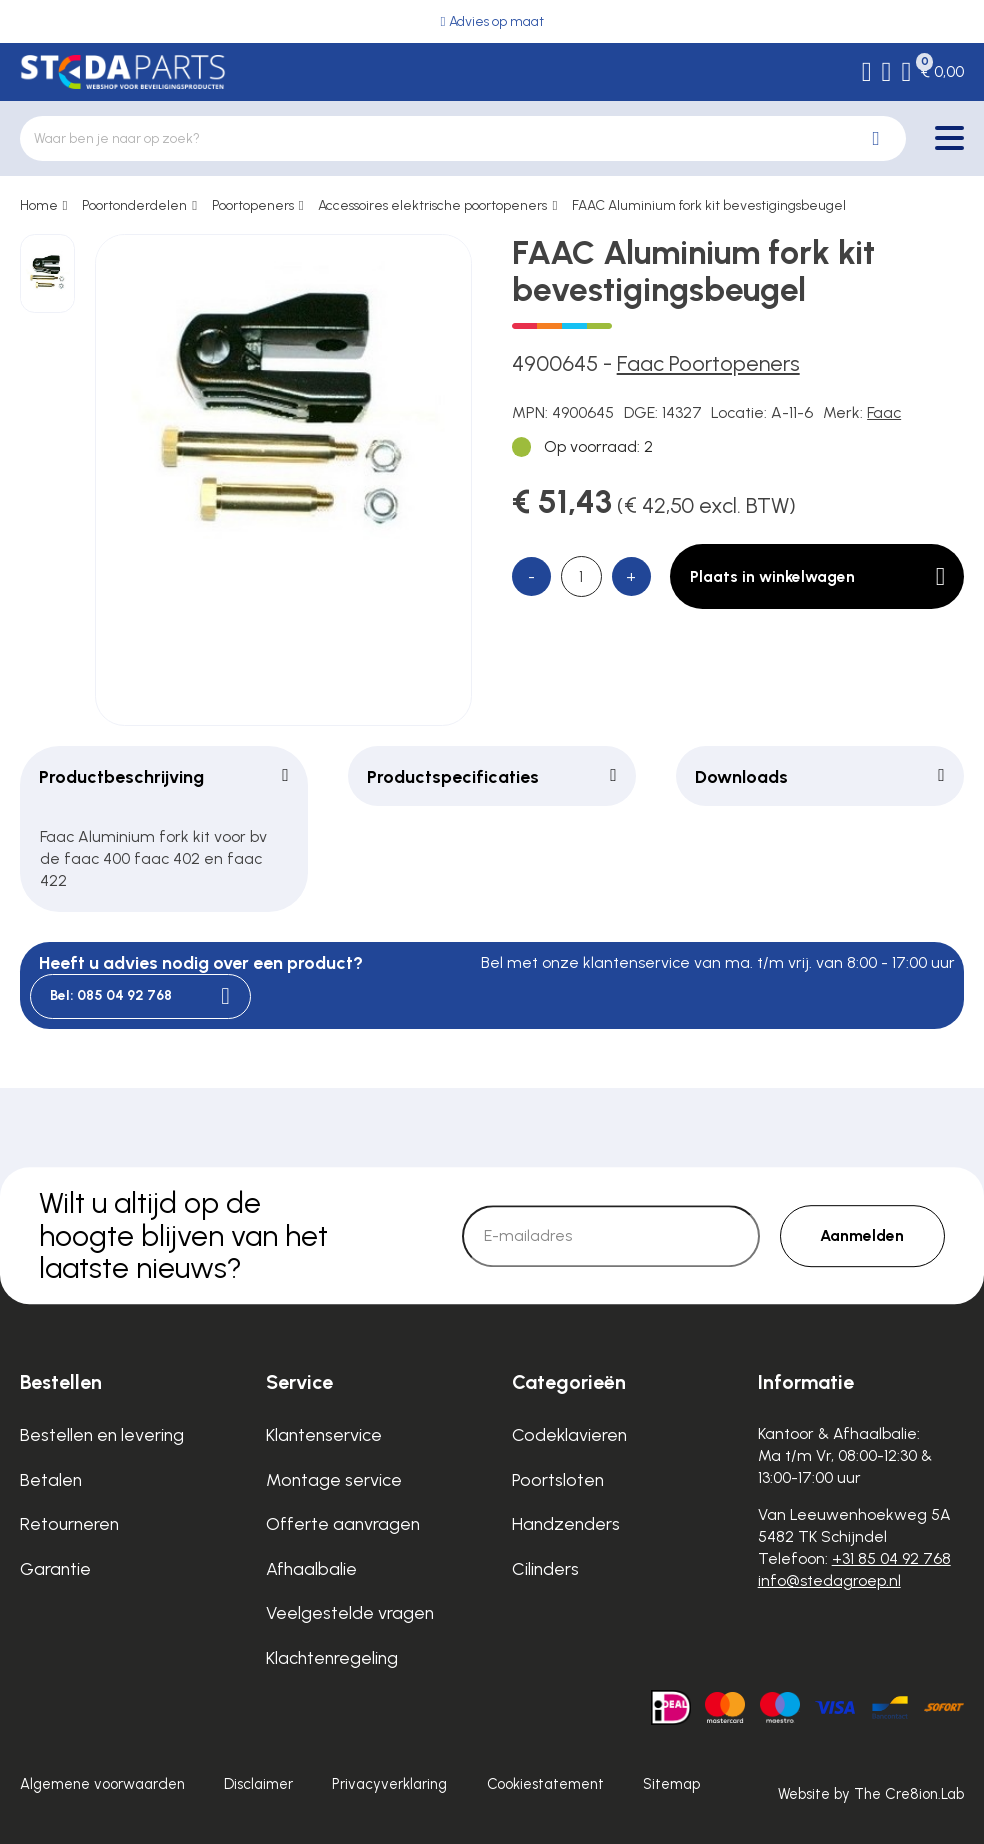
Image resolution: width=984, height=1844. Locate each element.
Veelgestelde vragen (350, 1612)
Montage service (334, 1479)
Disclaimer (258, 1784)
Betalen (51, 1479)
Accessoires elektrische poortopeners (432, 205)
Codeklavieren (569, 1434)
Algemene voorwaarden (102, 1784)
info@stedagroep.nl (829, 1580)
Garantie (55, 1568)
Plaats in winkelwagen (818, 577)
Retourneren (69, 1523)
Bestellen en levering (102, 1434)
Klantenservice (324, 1434)
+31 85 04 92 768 (891, 1558)
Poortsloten (558, 1479)
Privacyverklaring (389, 1784)
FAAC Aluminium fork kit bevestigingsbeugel (709, 205)
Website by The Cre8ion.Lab (871, 1794)
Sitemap (671, 1784)
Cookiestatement (545, 1784)
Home (39, 205)
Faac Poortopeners (708, 363)
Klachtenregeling (332, 1657)
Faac (884, 412)
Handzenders (566, 1523)
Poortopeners (253, 205)
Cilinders (545, 1568)
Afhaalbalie (311, 1568)
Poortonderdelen (134, 205)
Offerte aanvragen (343, 1523)
